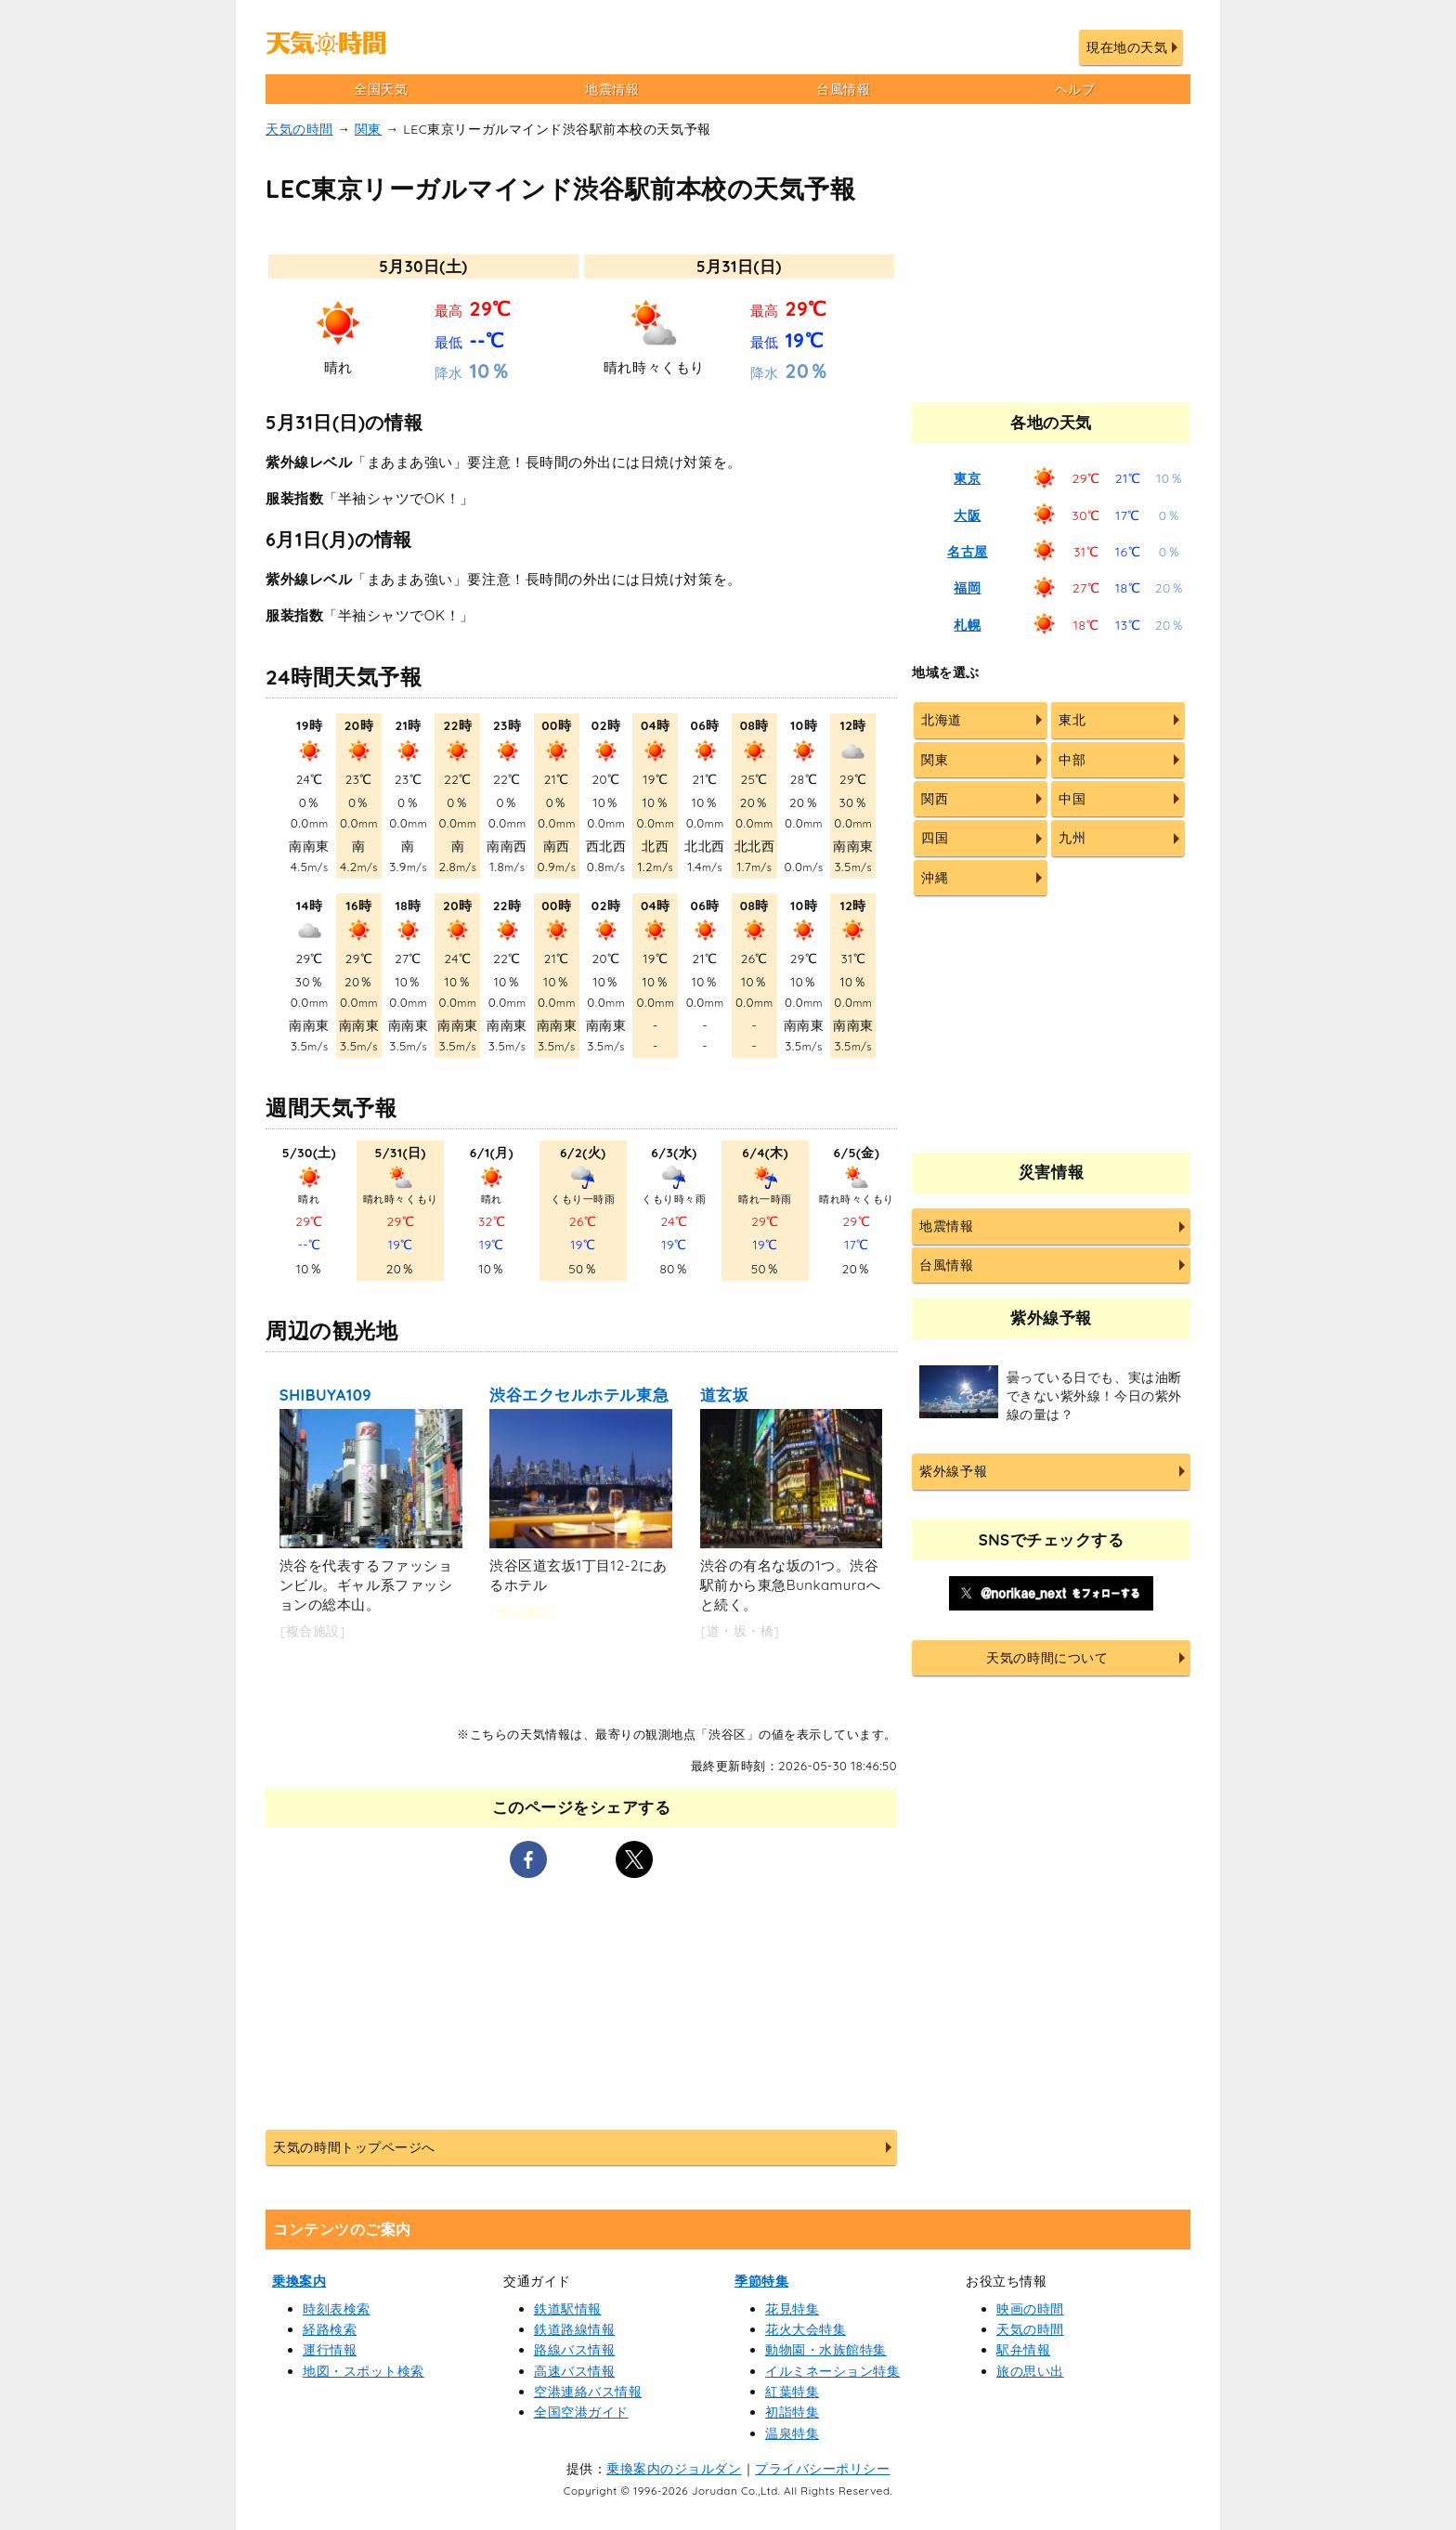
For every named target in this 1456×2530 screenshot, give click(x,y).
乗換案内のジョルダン (673, 2468)
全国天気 (381, 89)
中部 (1072, 759)
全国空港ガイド (581, 2412)
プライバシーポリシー (822, 2468)
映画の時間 (1030, 2309)
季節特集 (761, 2281)
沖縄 (934, 877)
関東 (368, 129)
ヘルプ (1075, 89)
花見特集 (792, 2309)
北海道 (941, 719)
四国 (934, 837)
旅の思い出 (1030, 2371)
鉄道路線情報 (574, 2329)
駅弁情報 (1023, 2349)
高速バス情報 (574, 2371)
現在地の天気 (1126, 47)
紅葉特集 (792, 2391)
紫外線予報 (953, 1471)
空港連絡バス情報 (588, 2391)
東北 (1072, 719)
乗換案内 (299, 2281)
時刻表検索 (336, 2309)
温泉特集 (792, 2433)
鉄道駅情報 (568, 2309)
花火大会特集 (805, 2329)
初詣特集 (792, 2412)
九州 (1072, 837)
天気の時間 (299, 129)
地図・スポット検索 (363, 2371)
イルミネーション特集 (832, 2371)
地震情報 (612, 89)
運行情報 (330, 2349)
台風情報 (843, 89)
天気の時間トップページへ (354, 2147)
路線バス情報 (574, 2349)
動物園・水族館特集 (826, 2349)
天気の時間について (1047, 1658)
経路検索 (330, 2329)
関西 (934, 798)
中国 (1072, 798)
